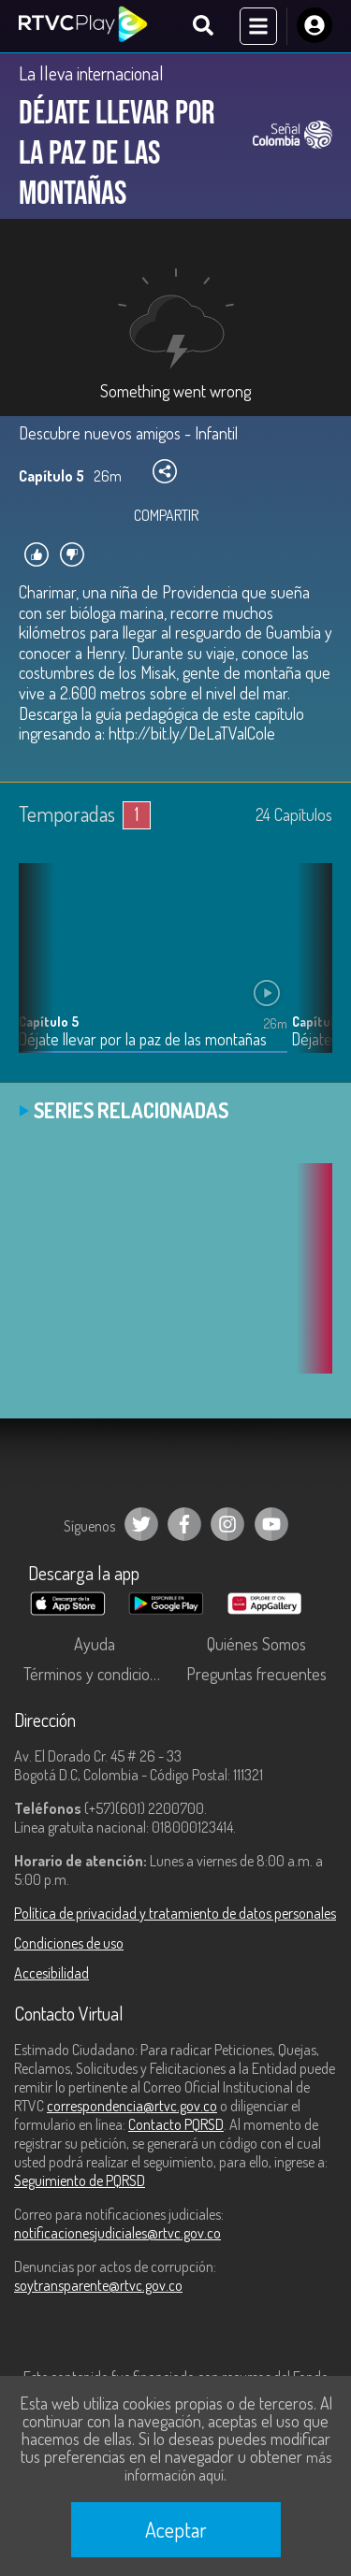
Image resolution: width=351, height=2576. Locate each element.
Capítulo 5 (49, 1021)
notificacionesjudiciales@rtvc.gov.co (117, 2232)
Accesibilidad (51, 1973)
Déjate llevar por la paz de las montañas (143, 1039)
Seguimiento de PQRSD (79, 2180)
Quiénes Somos (256, 1643)
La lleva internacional (91, 73)
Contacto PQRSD (176, 2124)
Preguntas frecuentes (256, 1673)
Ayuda (94, 1643)
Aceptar (176, 2529)
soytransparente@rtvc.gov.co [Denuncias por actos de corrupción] (98, 2285)
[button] (309, 971)
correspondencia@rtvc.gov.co (132, 2105)
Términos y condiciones (98, 1673)
